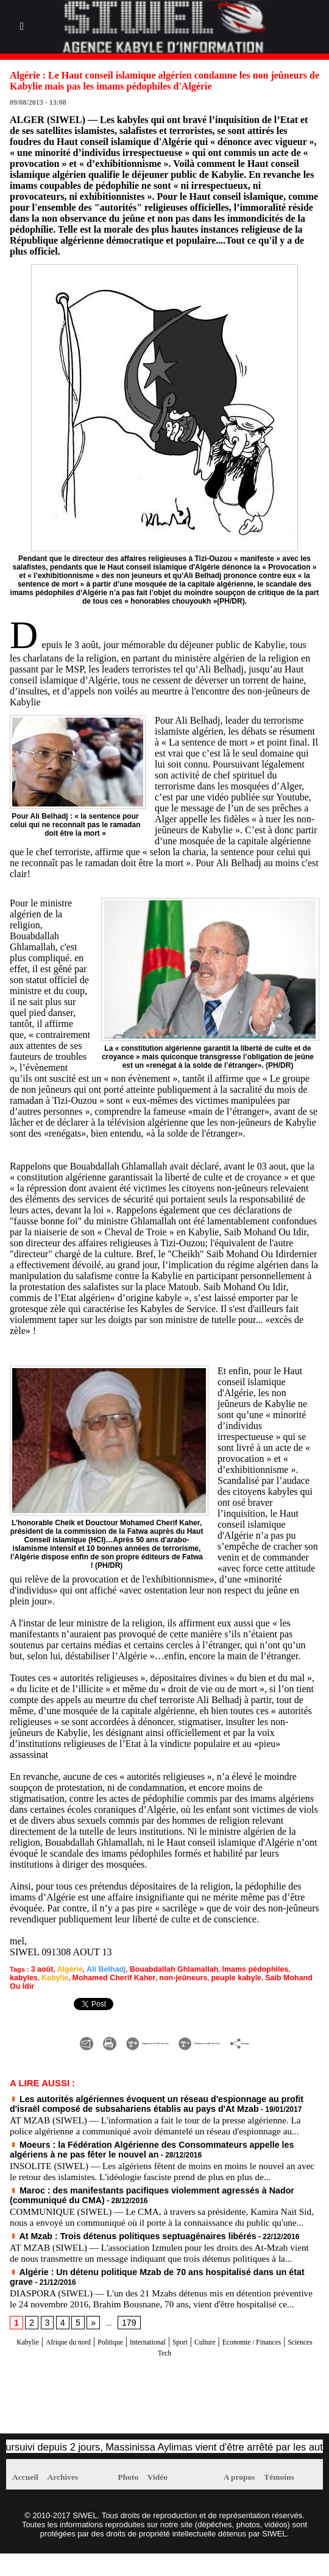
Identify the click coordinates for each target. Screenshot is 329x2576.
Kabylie (303, 1968)
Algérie (65, 1968)
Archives (75, 2499)
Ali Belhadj (97, 1968)
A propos (243, 2499)
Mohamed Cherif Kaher (46, 1976)
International (184, 2363)
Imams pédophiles (229, 1968)
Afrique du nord (78, 2363)
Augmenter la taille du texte (119, 2030)
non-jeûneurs (108, 1976)
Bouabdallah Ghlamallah (158, 1968)
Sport (226, 2363)
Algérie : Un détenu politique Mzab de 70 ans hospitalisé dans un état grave (145, 2284)
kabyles (275, 1968)
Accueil (29, 2499)
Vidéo (169, 2499)
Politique (134, 2363)
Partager (164, 2043)
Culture (258, 2363)
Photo (132, 2499)
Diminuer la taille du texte (252, 2030)
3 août (41, 1968)
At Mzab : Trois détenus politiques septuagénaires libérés (114, 2238)
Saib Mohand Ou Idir (213, 1976)
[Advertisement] (148, 2423)
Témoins (293, 2499)
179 (124, 2344)
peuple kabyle (155, 1976)
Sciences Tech (188, 2374)
